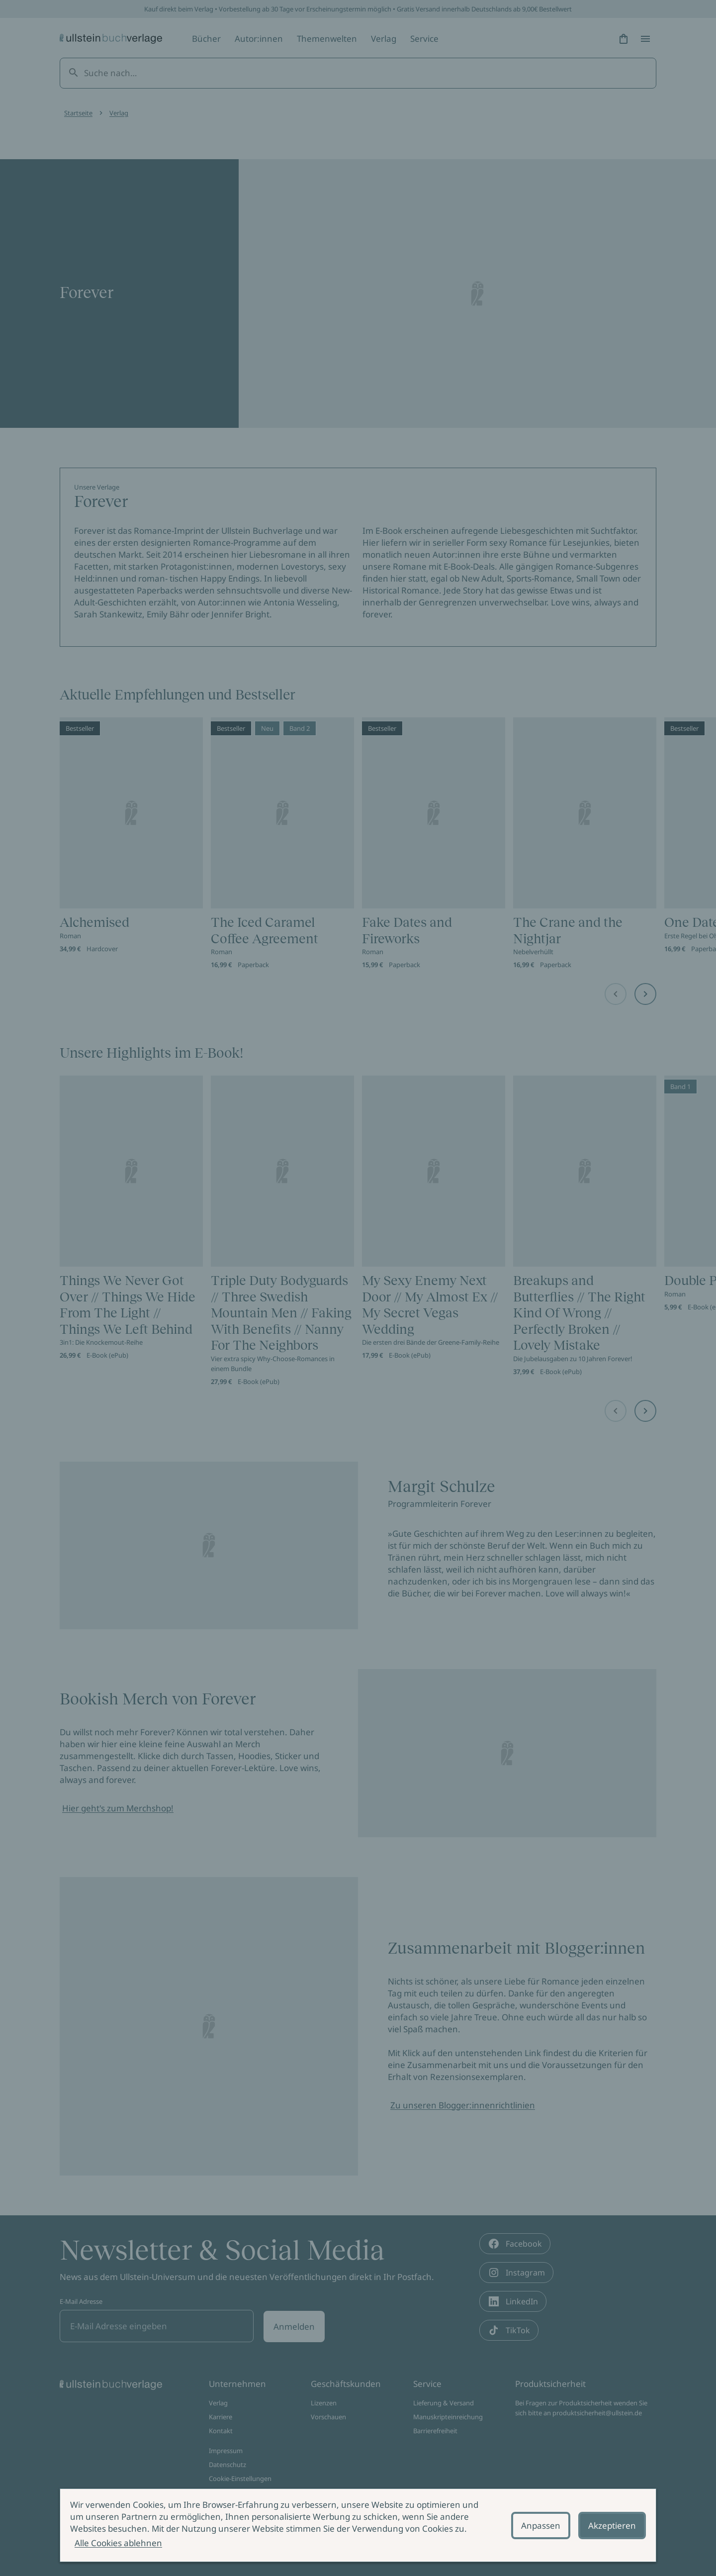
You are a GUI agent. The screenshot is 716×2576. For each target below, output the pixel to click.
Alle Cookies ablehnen (118, 2543)
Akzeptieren (612, 2525)
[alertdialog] (358, 2525)
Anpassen (540, 2525)
